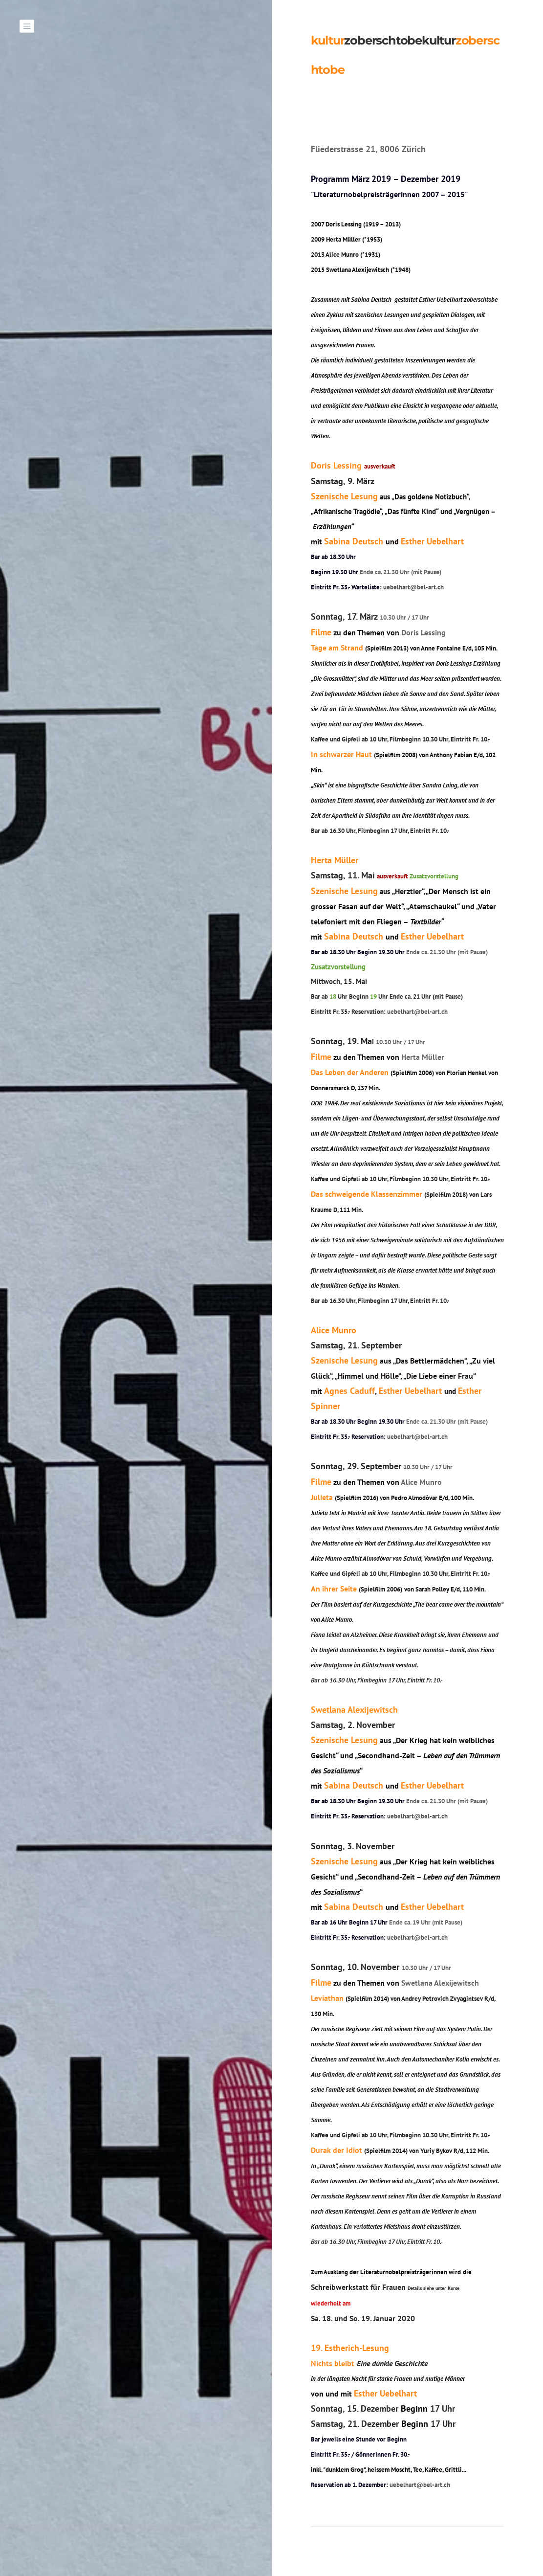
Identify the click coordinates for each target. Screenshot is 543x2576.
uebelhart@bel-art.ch (415, 587)
